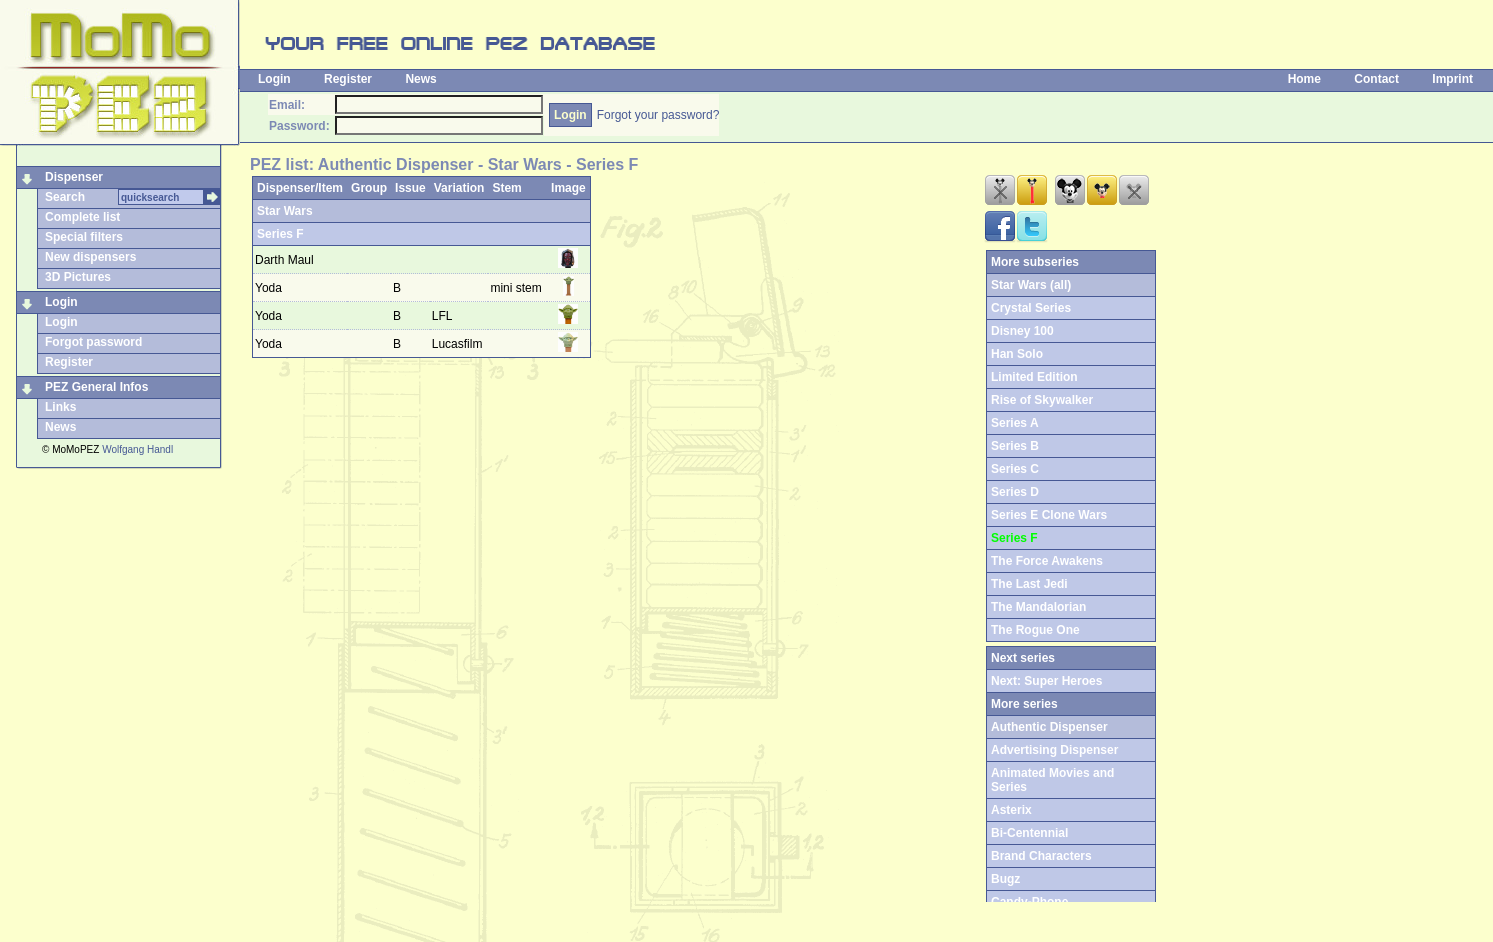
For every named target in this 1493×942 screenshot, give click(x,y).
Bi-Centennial (1029, 833)
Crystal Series (1031, 308)
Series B (1015, 446)
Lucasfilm (459, 344)
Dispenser (74, 177)
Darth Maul (284, 260)
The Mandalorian (1038, 607)
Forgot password (93, 342)
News (420, 79)
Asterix (1011, 810)
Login (274, 79)
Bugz (1005, 879)
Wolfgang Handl (137, 449)
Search (65, 197)
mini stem (515, 288)
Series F (280, 234)
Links (60, 407)
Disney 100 (1022, 331)
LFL (444, 316)
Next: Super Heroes (1046, 681)
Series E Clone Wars (1049, 515)
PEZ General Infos (96, 387)
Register (348, 79)
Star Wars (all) (1031, 285)
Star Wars (285, 211)
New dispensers (90, 257)
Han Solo (1017, 354)
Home (1304, 79)
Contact (1376, 79)
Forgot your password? (658, 115)
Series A (1015, 423)
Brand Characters (1041, 856)
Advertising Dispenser (1054, 750)
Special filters (84, 237)
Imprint (1452, 79)
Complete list (82, 217)
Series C (1015, 469)
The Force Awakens (1047, 561)
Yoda (268, 288)
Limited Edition (1034, 377)
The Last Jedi (1029, 584)
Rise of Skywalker (1042, 400)
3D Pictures (78, 277)
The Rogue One (1035, 630)
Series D (1015, 492)
